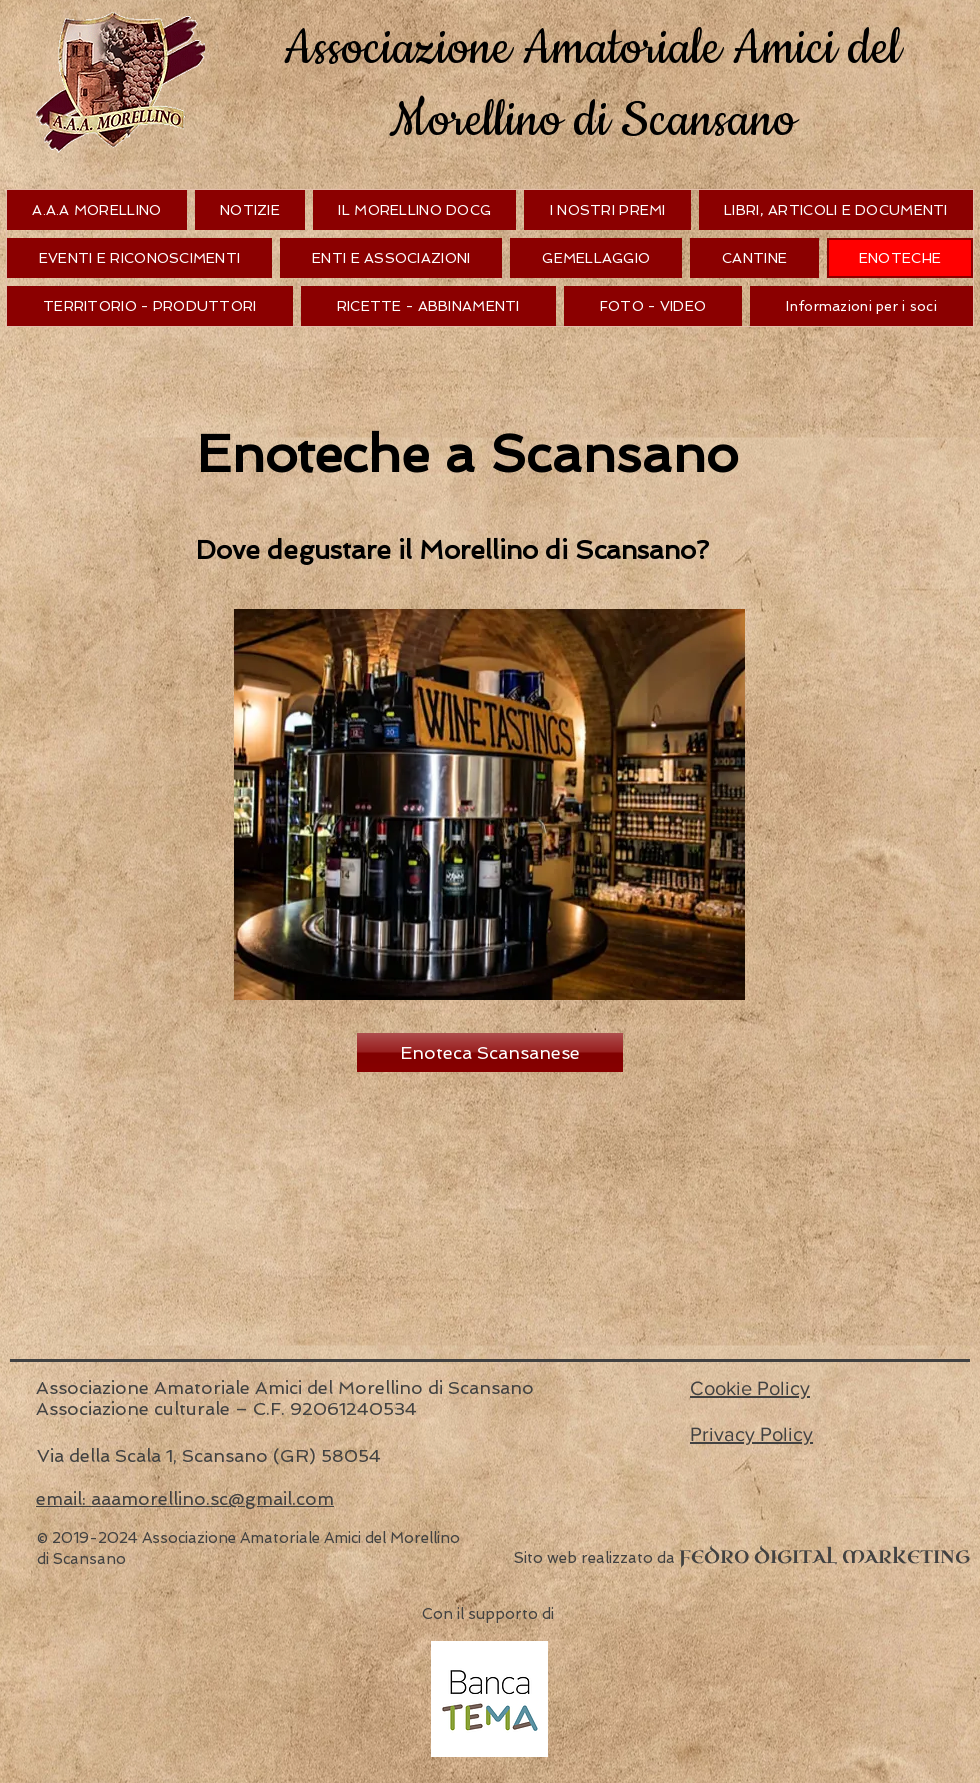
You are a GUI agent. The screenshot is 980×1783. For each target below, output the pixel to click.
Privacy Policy (751, 1434)
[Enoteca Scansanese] (490, 1052)
